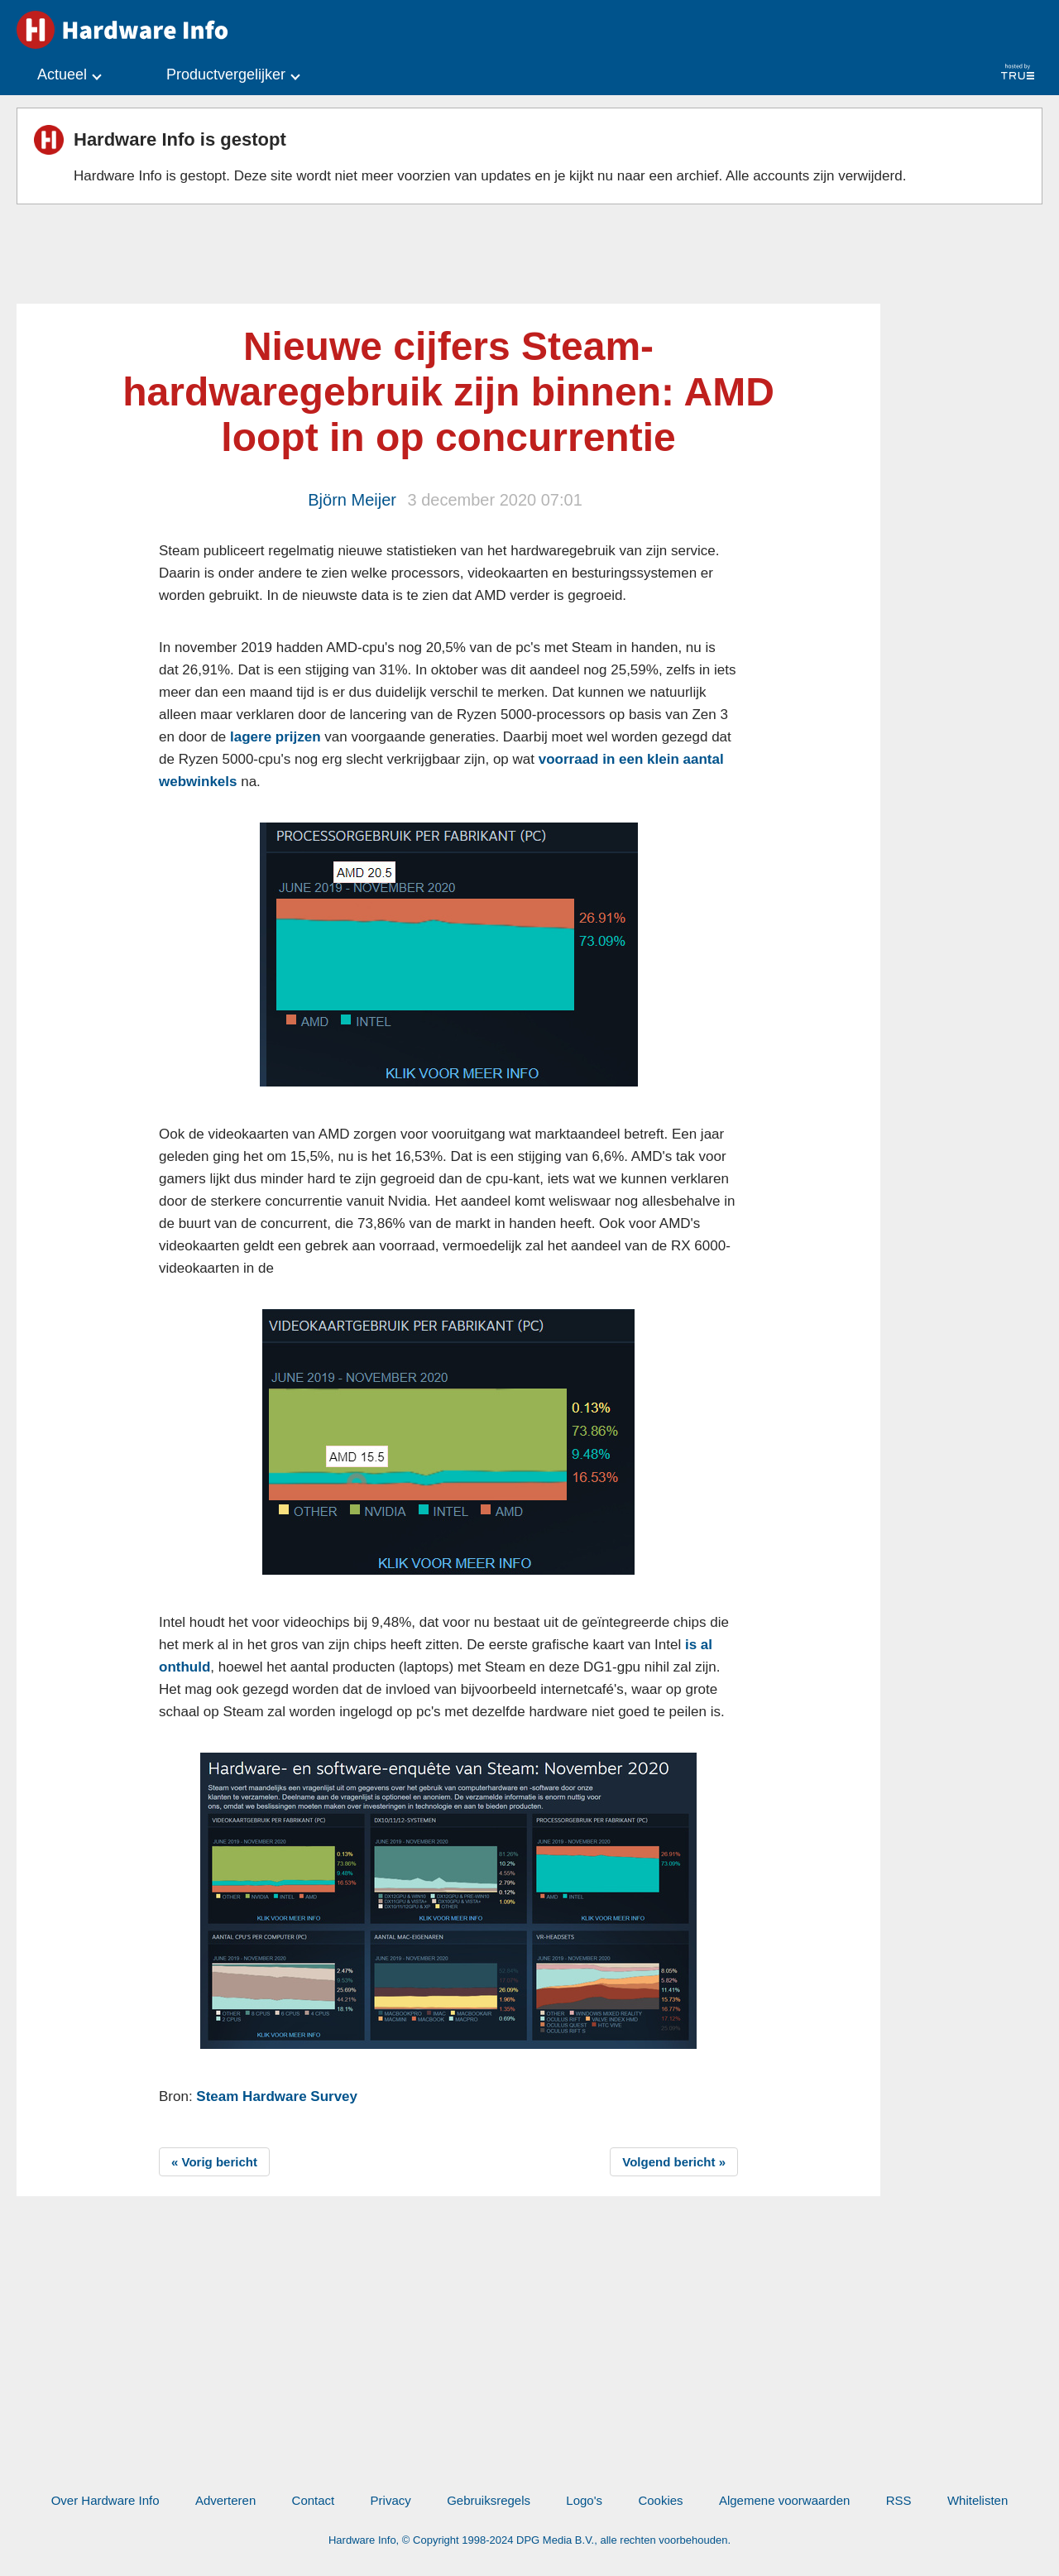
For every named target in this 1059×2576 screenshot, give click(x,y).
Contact (313, 2500)
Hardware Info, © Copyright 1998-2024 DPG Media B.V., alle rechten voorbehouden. (529, 2540)
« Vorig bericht (214, 2162)
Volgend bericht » (674, 2162)
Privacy (391, 2500)
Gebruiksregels (488, 2500)
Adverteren (225, 2500)
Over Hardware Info (105, 2500)
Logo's (584, 2500)
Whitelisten (977, 2500)
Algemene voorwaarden (784, 2500)
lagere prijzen (275, 737)
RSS (899, 2500)
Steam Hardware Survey (276, 2096)
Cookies (660, 2500)
